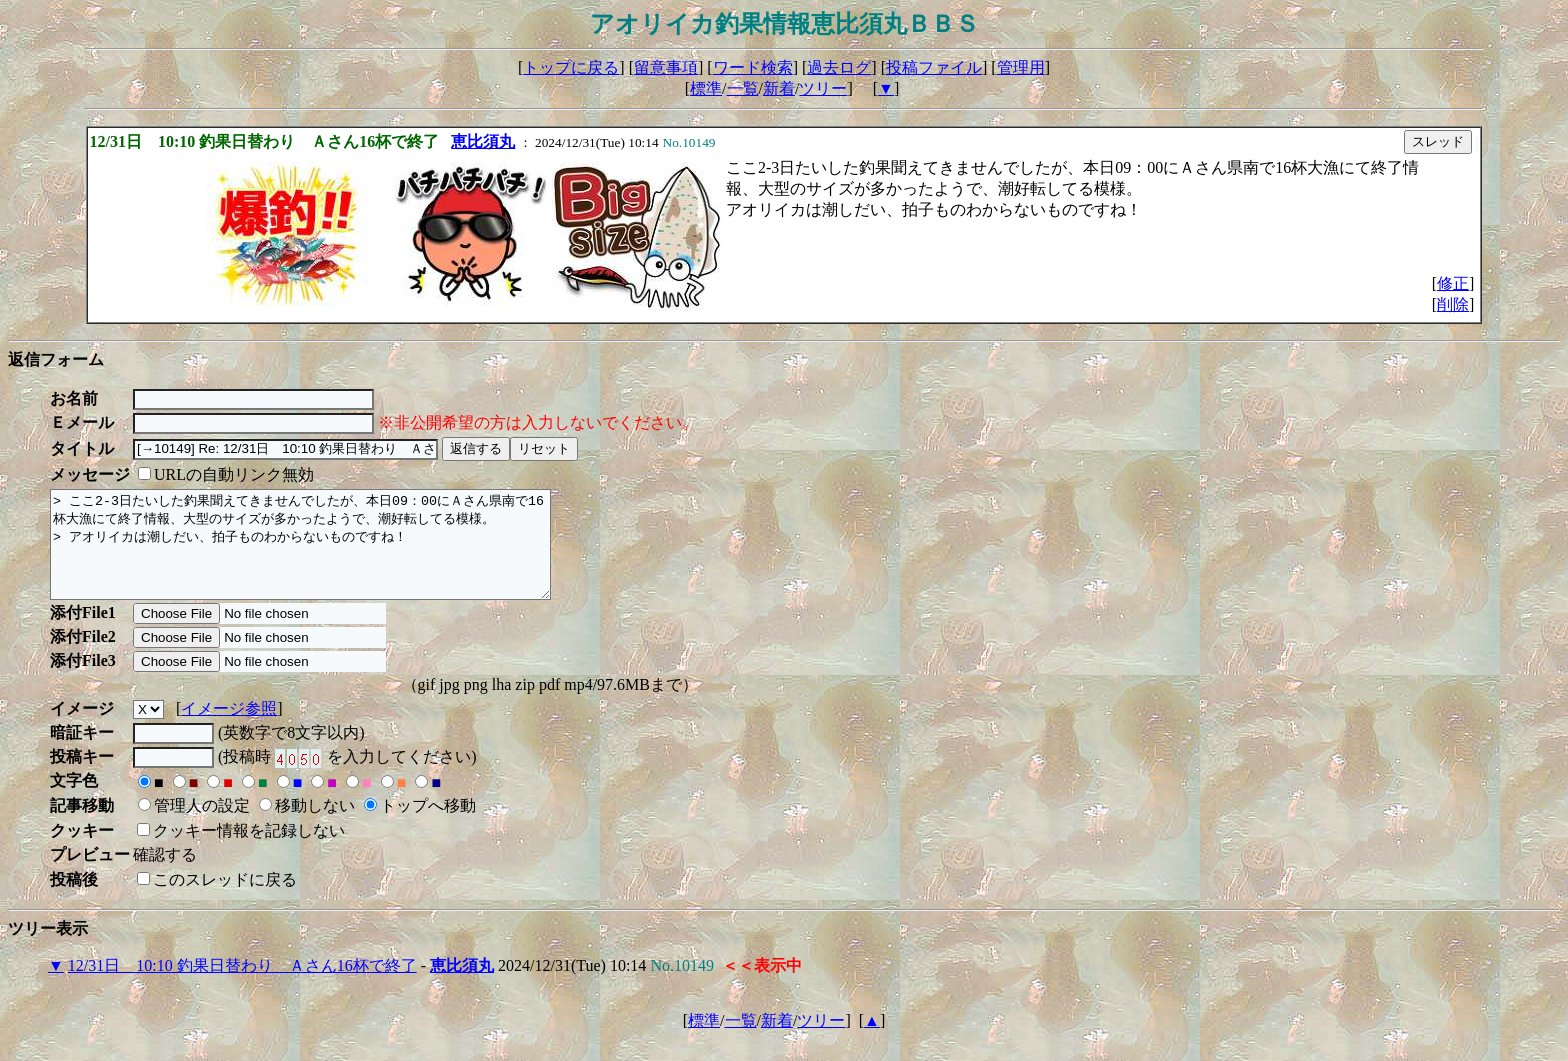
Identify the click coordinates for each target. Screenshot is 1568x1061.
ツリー (823, 88)
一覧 (743, 88)
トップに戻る (571, 67)
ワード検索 (753, 67)
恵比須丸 (483, 141)
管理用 (1021, 67)
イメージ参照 (229, 729)
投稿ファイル (934, 67)
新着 (779, 88)
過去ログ (839, 67)
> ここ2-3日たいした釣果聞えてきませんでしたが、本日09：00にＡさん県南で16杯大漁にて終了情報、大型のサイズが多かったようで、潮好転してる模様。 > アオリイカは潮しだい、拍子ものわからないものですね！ (330, 555)
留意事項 (666, 67)
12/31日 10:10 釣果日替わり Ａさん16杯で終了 (242, 986)
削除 (1453, 304)
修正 (1453, 283)
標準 (706, 88)
